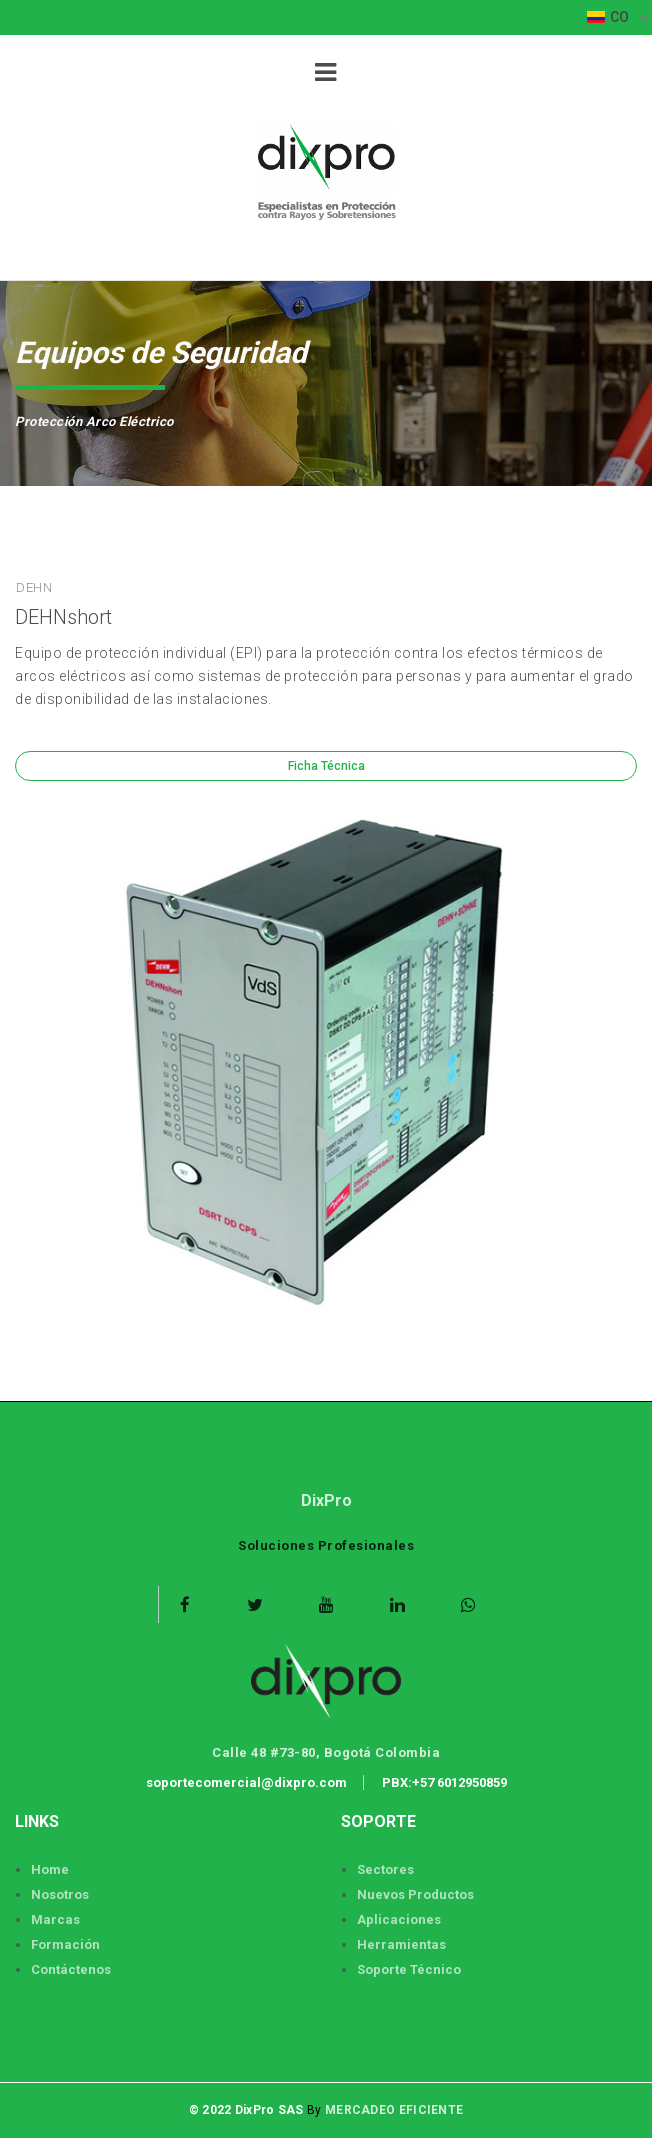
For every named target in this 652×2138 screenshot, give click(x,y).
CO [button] (609, 17)
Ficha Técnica (326, 766)
